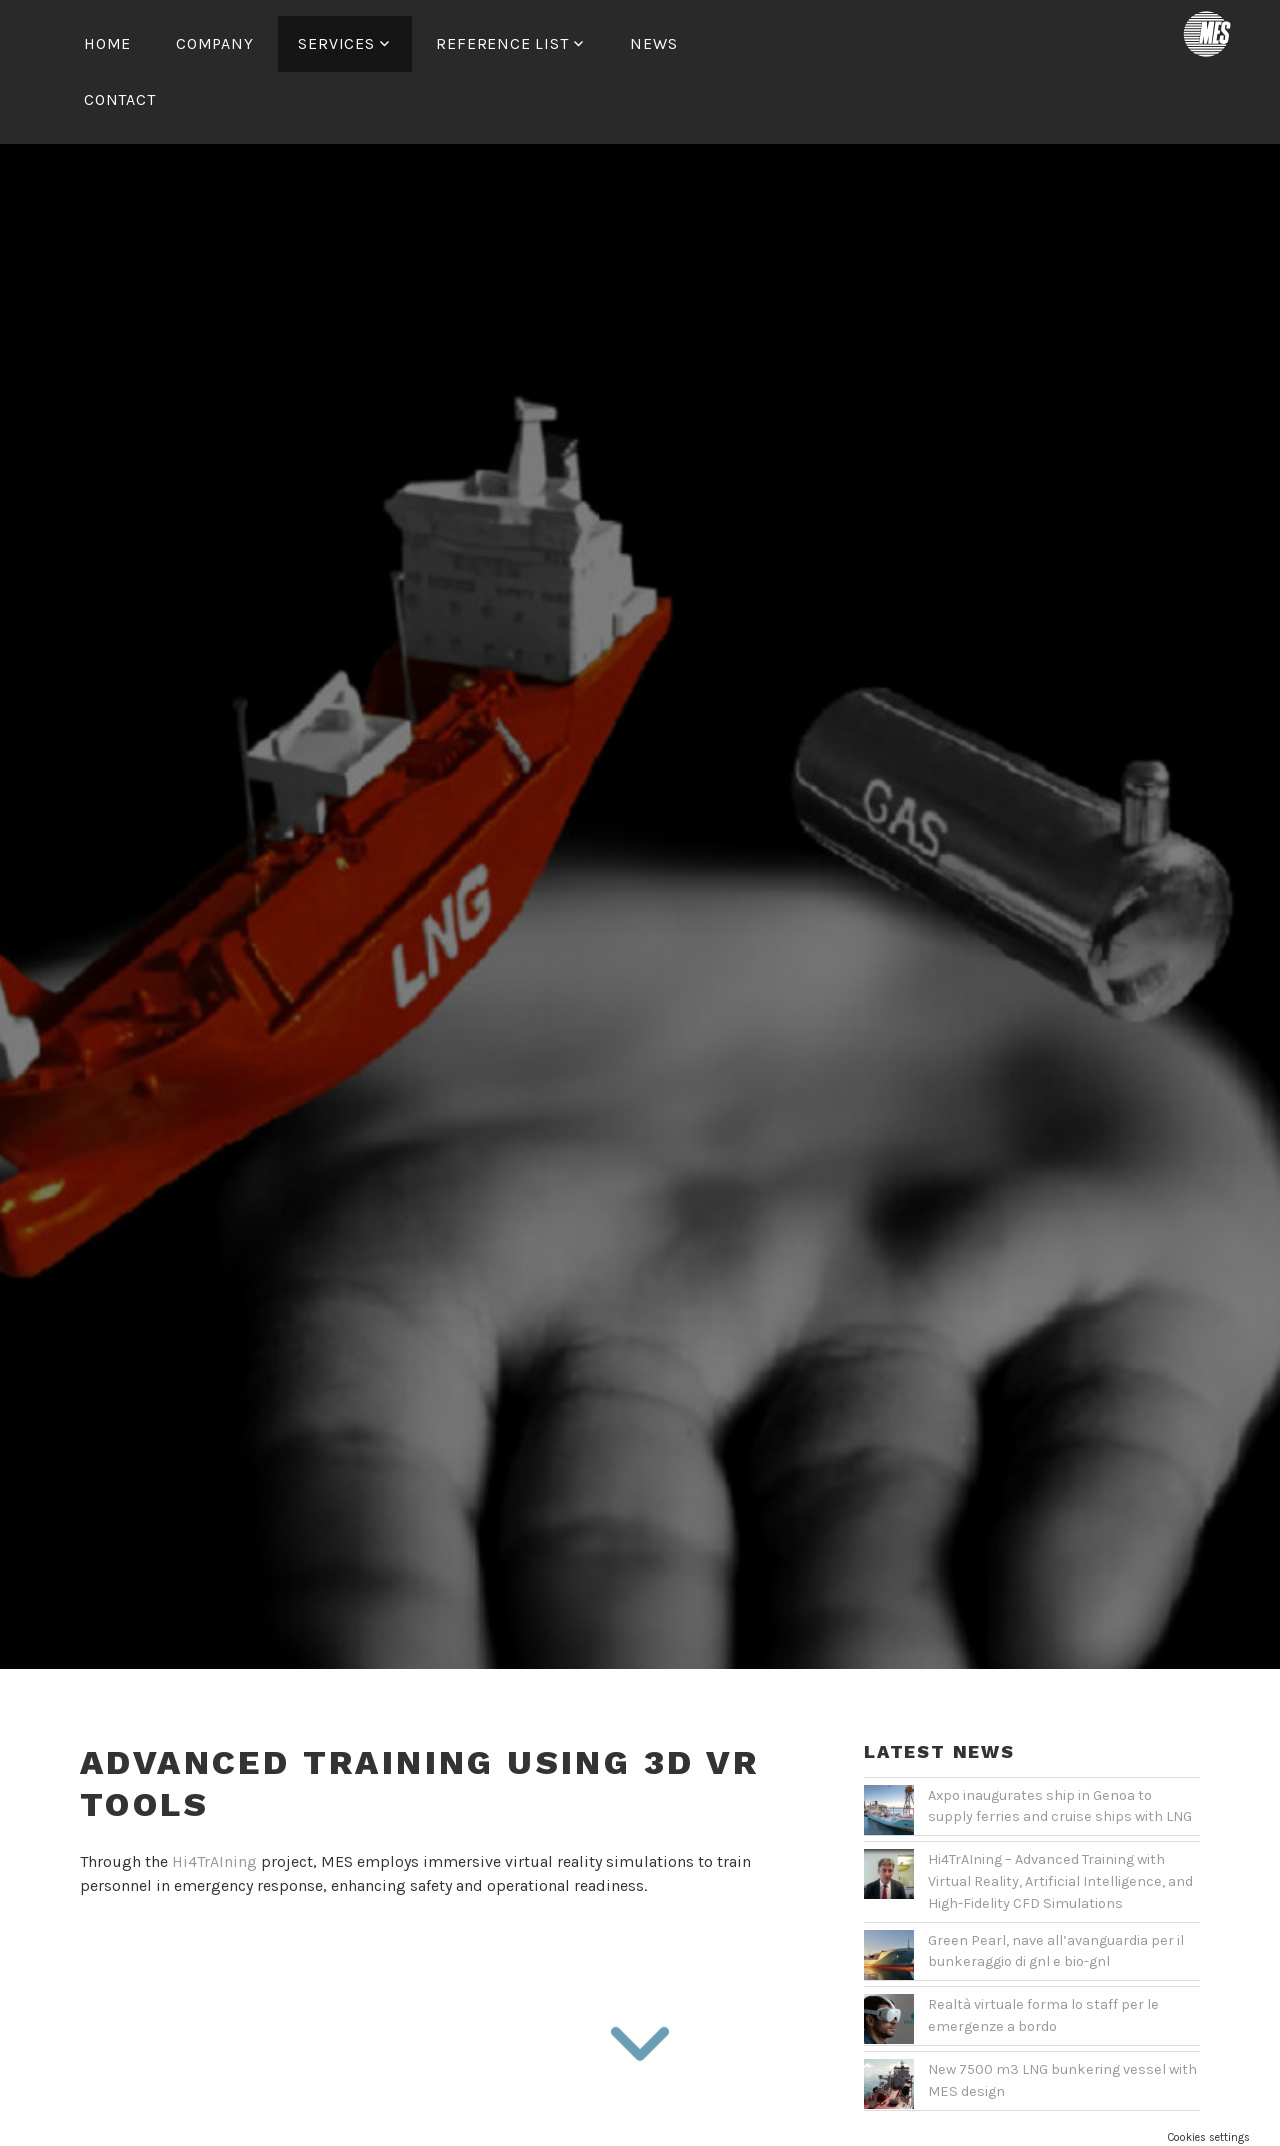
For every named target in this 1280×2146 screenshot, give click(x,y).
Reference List (502, 43)
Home (107, 43)
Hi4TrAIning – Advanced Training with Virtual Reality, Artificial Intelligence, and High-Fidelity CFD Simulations (1060, 1822)
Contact (120, 99)
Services (336, 43)
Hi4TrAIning (214, 1802)
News (653, 43)
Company (215, 43)
